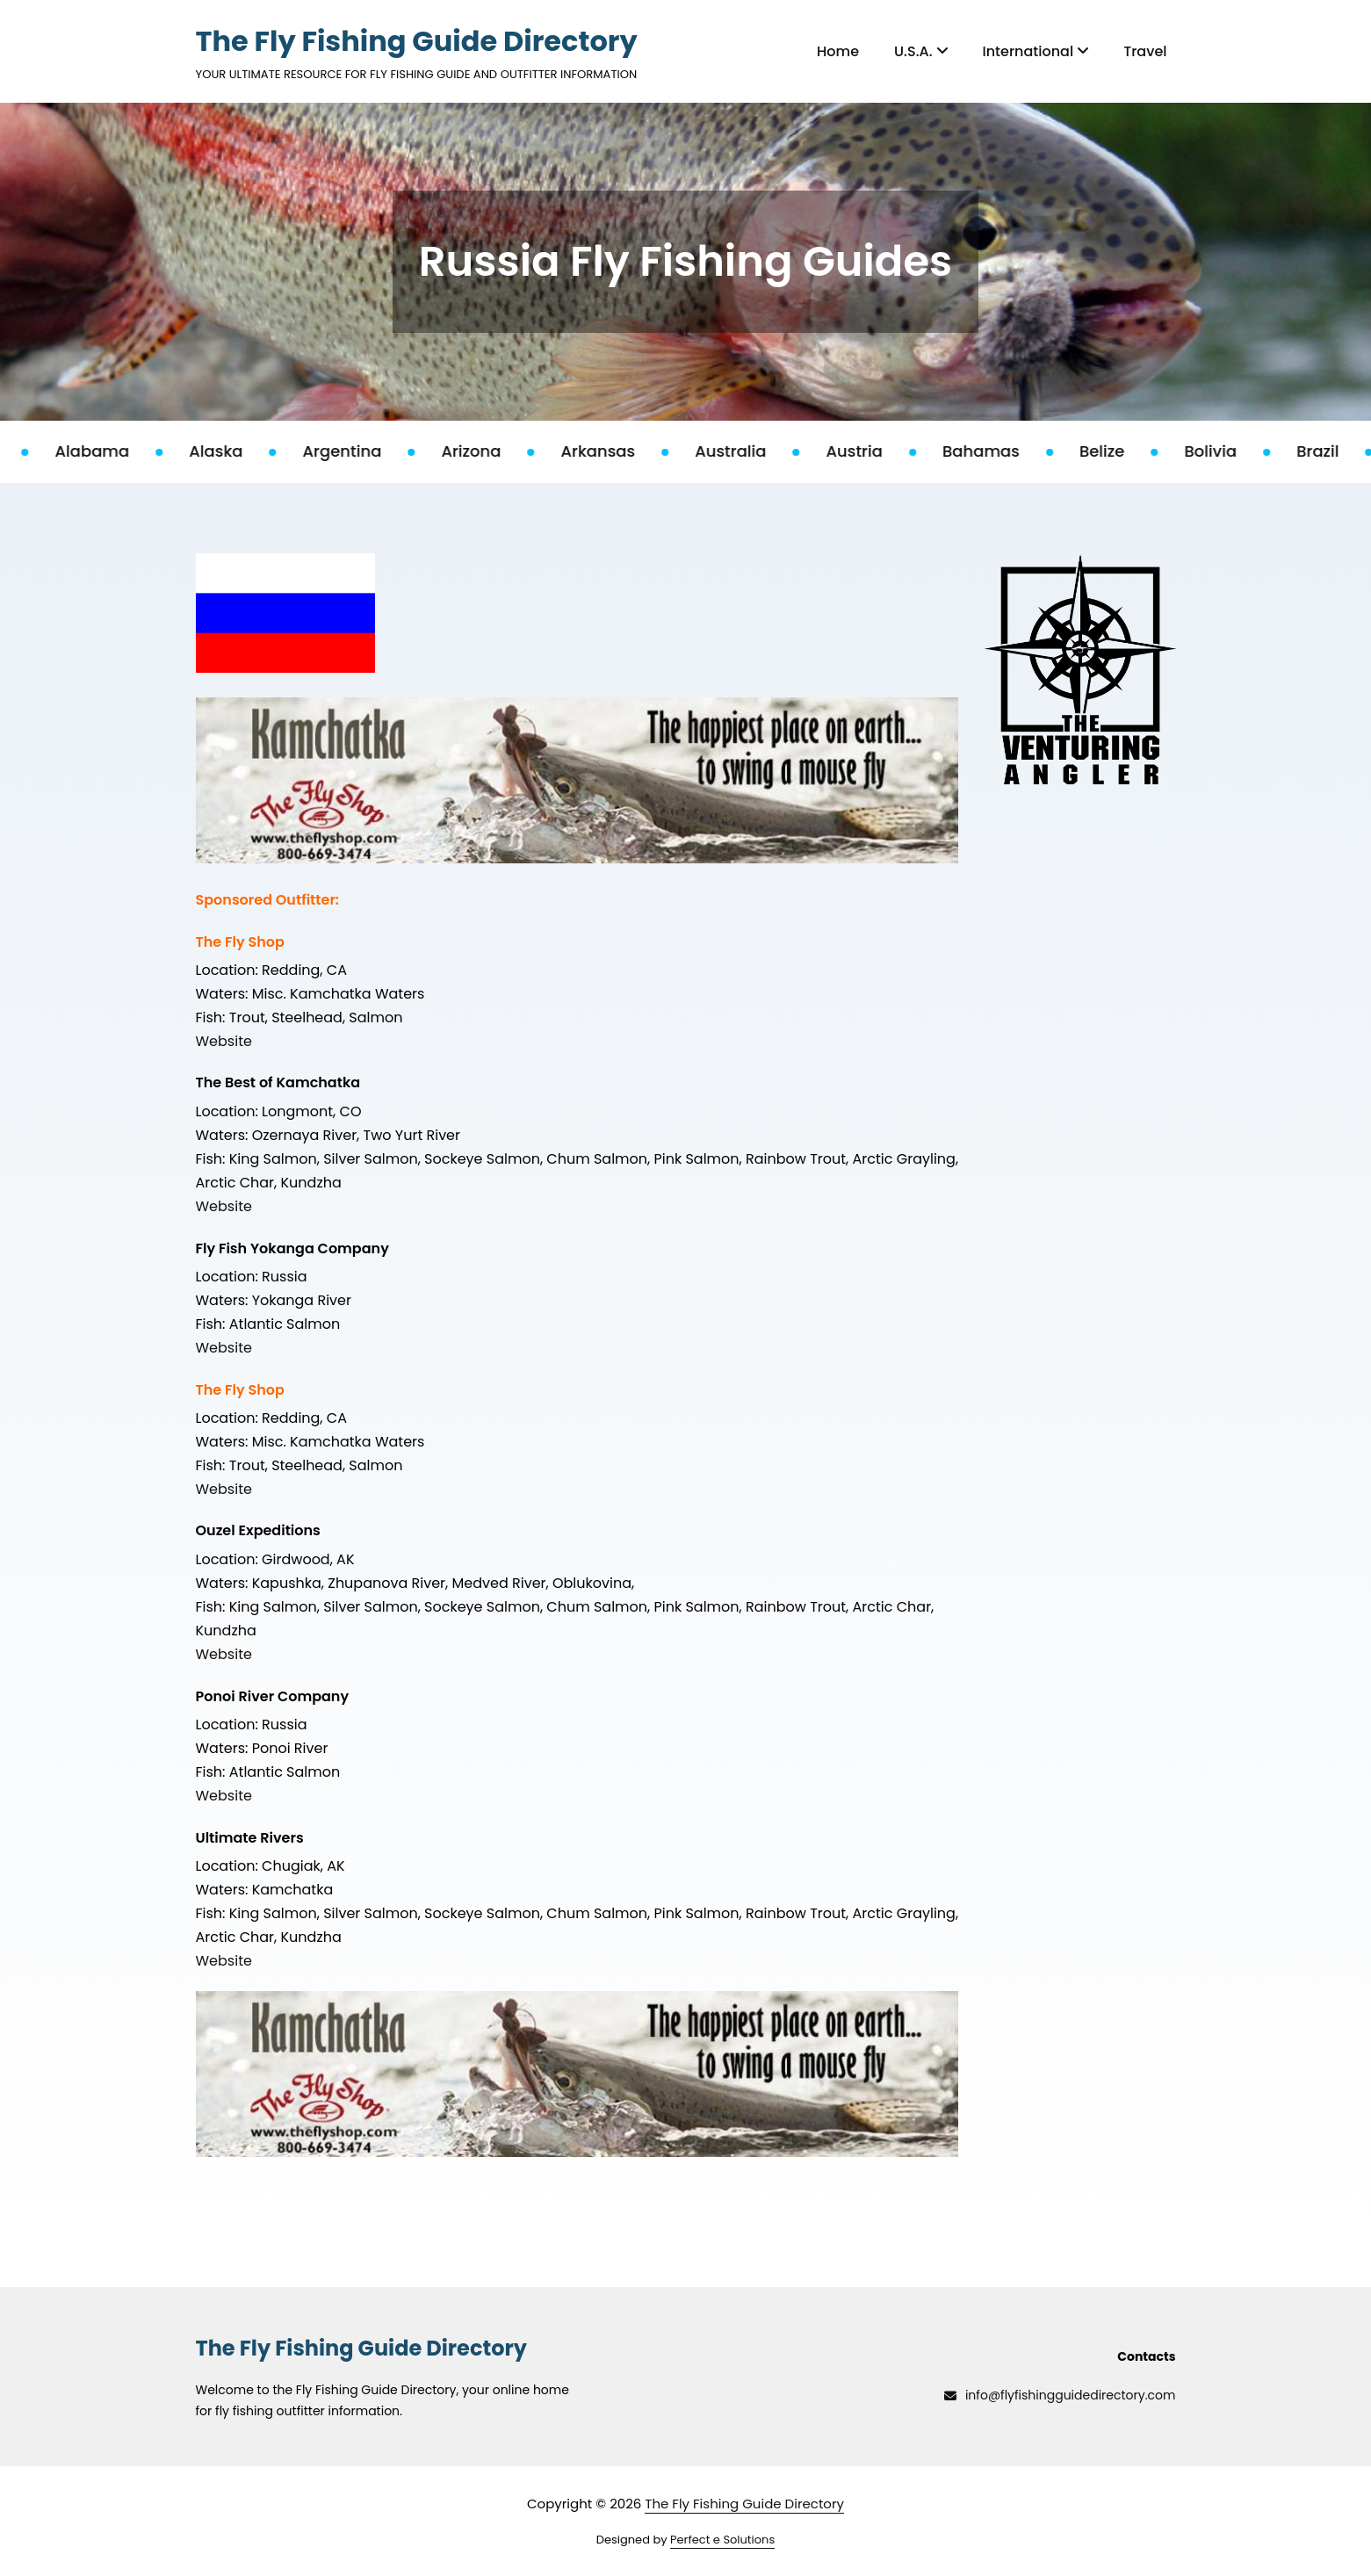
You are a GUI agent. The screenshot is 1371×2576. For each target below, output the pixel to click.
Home (838, 51)
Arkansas (616, 451)
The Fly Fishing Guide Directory (417, 41)
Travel (1144, 51)
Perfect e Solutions (722, 2539)
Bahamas (998, 451)
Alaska (234, 451)
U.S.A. (920, 51)
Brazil (1335, 451)
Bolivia (1228, 451)
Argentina (360, 451)
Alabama (110, 451)
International (1036, 51)
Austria (872, 451)
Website (224, 1041)
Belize (1120, 451)
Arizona (489, 451)
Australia (748, 451)
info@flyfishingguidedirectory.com (1060, 2395)
